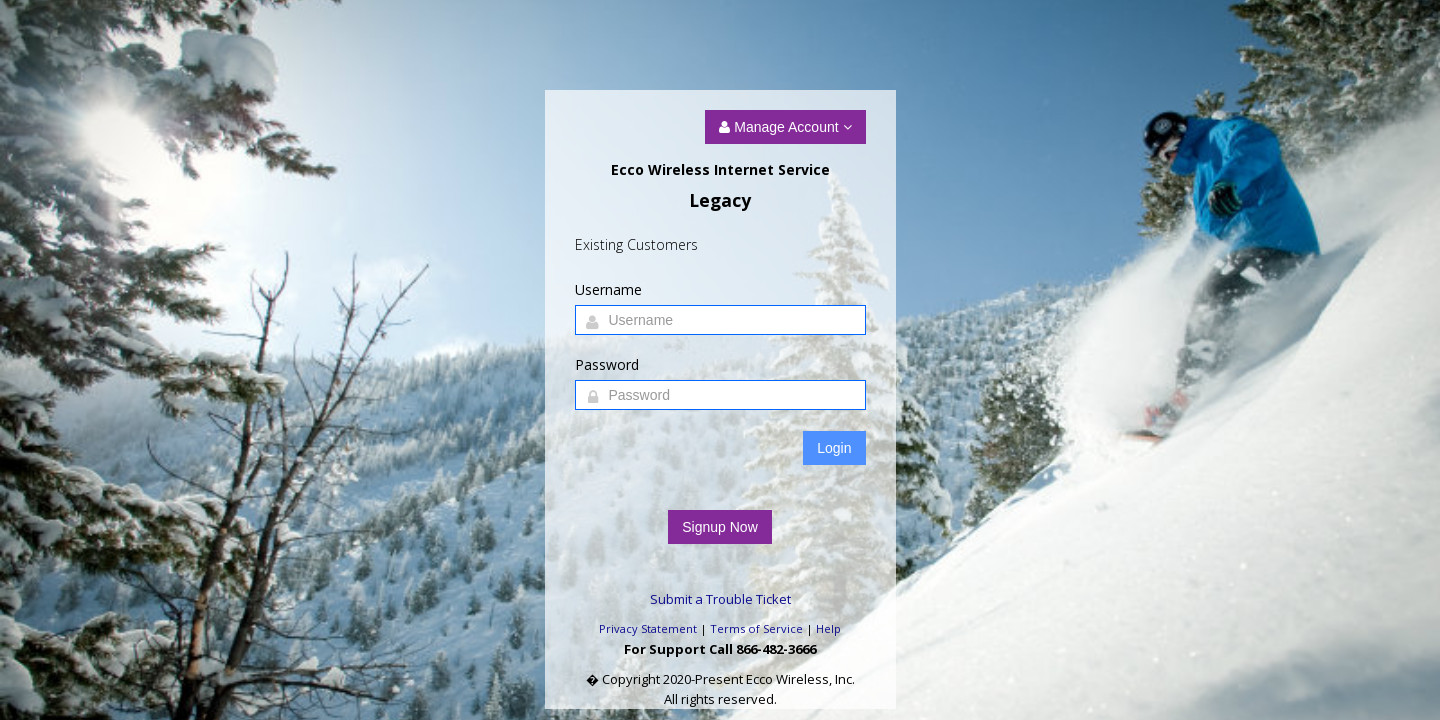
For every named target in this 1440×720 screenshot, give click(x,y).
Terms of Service (756, 628)
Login (834, 448)
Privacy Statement (648, 628)
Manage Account (785, 127)
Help (828, 628)
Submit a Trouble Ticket (720, 599)
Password (607, 364)
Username (608, 289)
